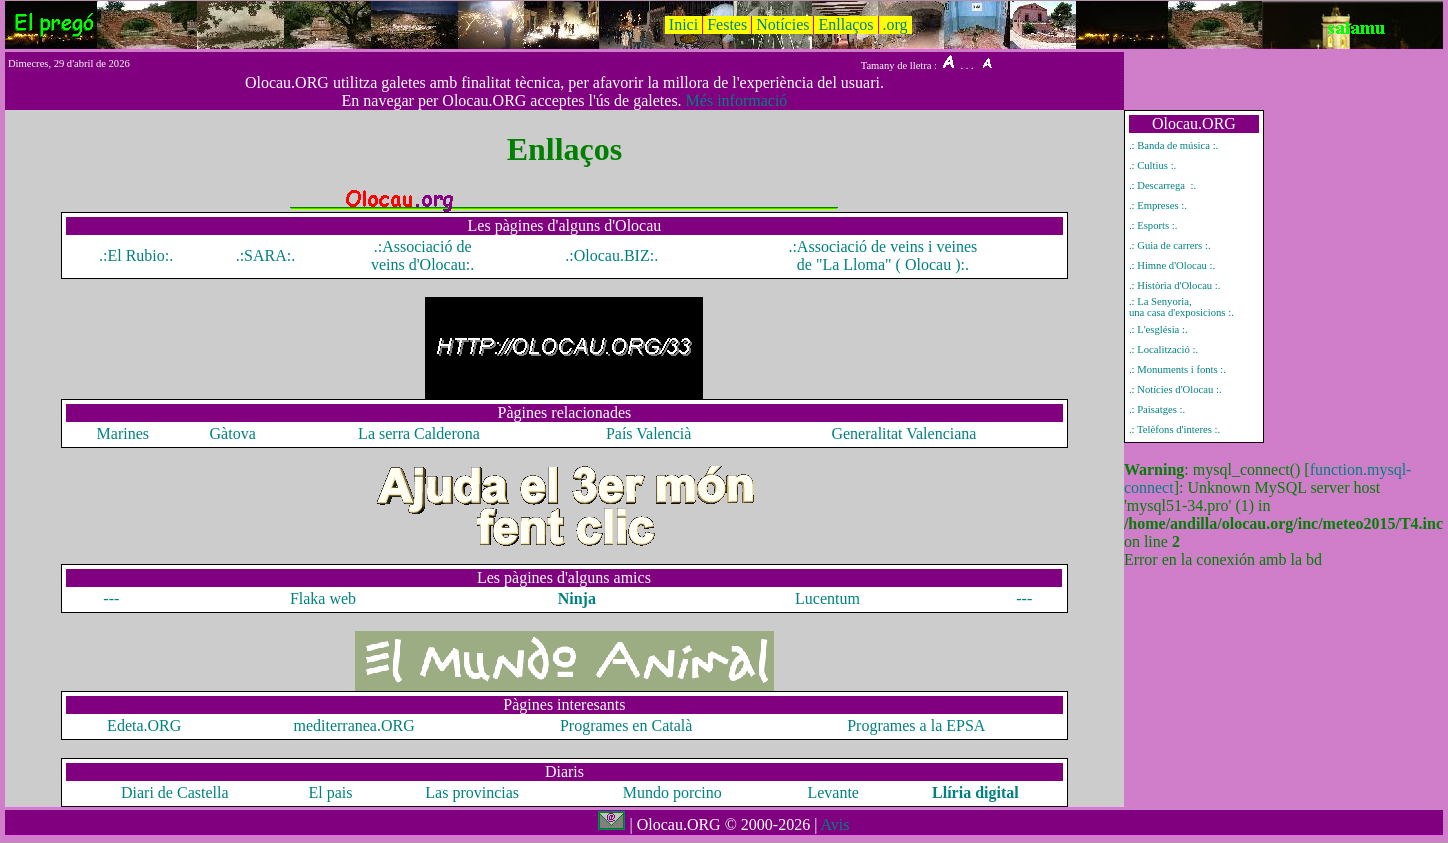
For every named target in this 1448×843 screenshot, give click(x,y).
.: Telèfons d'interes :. (1174, 429)
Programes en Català (626, 725)
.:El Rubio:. (136, 255)
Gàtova (233, 433)
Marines (123, 433)
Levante (833, 792)
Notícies (782, 24)
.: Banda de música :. (1173, 145)
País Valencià (648, 433)
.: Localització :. (1163, 349)
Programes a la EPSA (916, 725)
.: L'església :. (1158, 329)
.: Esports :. (1153, 225)
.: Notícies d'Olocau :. (1175, 389)
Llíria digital (975, 792)
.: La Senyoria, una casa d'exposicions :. (1181, 307)
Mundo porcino (674, 792)
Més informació (737, 100)
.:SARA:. (266, 255)
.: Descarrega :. (1162, 185)
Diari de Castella (175, 792)
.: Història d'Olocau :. (1175, 285)
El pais (331, 792)
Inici (683, 24)
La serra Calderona (419, 433)
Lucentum (827, 598)
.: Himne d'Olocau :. (1172, 265)
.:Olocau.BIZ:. (611, 255)
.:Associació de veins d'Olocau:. (422, 255)
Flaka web (323, 598)
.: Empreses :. (1158, 205)
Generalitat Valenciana (903, 433)
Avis (834, 824)
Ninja (577, 598)
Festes (727, 24)
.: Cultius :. (1152, 165)
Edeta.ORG (144, 725)
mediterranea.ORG (353, 725)
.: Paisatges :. (1157, 409)
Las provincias (472, 792)
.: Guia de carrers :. (1170, 245)
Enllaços (845, 24)
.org (895, 24)
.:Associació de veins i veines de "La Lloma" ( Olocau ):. (882, 255)
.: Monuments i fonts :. (1177, 369)
